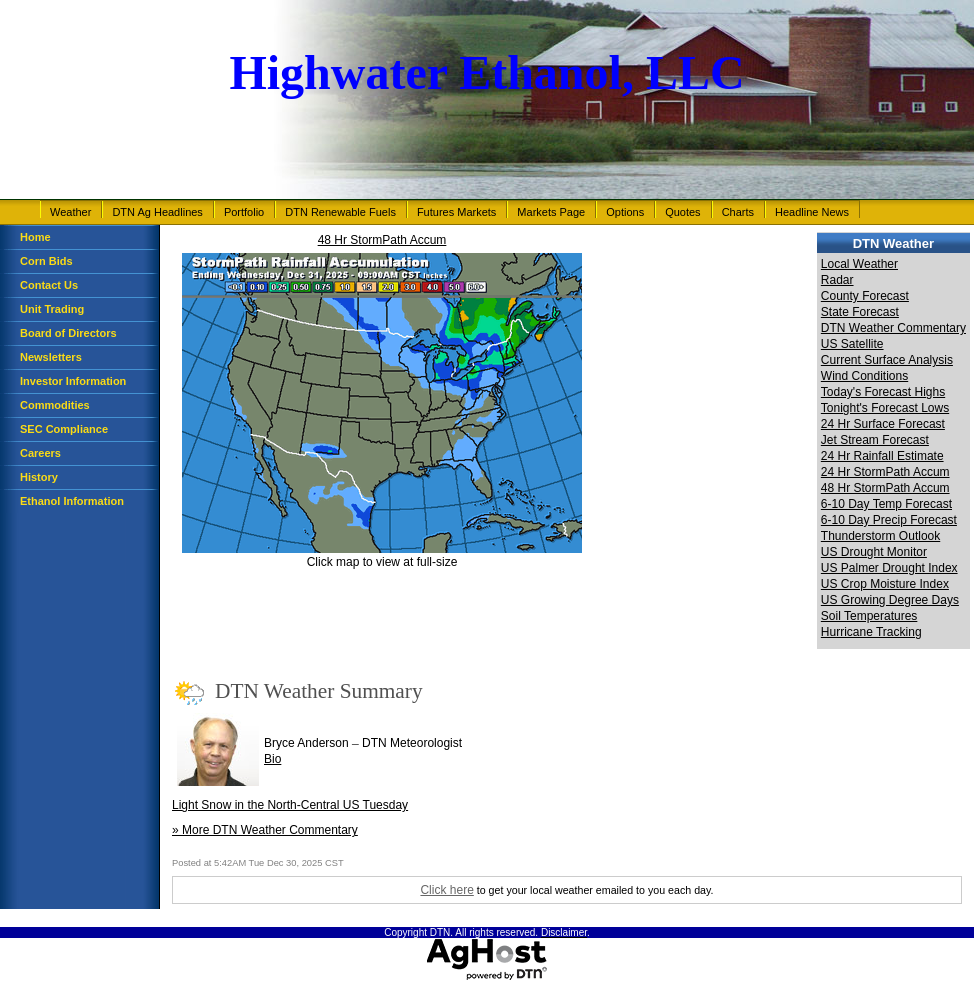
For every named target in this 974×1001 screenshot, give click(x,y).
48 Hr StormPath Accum (382, 240)
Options (625, 212)
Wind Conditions (864, 376)
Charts (738, 212)
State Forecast (860, 312)
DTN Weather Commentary (893, 328)
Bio (272, 759)
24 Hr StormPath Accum (885, 472)
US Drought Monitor (874, 552)
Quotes (682, 212)
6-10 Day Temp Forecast (886, 504)
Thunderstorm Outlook (880, 536)
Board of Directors (68, 333)
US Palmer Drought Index (889, 568)
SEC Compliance (64, 429)
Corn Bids (46, 261)
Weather (70, 212)
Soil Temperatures (869, 616)
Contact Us (49, 285)
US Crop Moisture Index (885, 584)
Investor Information (73, 381)
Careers (40, 453)
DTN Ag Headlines (157, 212)
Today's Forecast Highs (883, 392)
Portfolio (244, 212)
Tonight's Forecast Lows (885, 408)
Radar (837, 280)
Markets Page (551, 212)
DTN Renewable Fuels (340, 212)
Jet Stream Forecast (875, 440)
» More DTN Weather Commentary (265, 830)
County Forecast (865, 296)
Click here (446, 890)
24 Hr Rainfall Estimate (882, 456)
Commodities (55, 405)
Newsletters (51, 357)
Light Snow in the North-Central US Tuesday (290, 805)
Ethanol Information (72, 501)
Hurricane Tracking (871, 632)
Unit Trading (52, 309)
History (39, 477)
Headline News (812, 212)
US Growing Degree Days (890, 600)
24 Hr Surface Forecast (883, 424)
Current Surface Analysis (887, 360)
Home (35, 237)
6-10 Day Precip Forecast (889, 520)
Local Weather (859, 264)
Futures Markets (456, 212)
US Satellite (852, 344)
